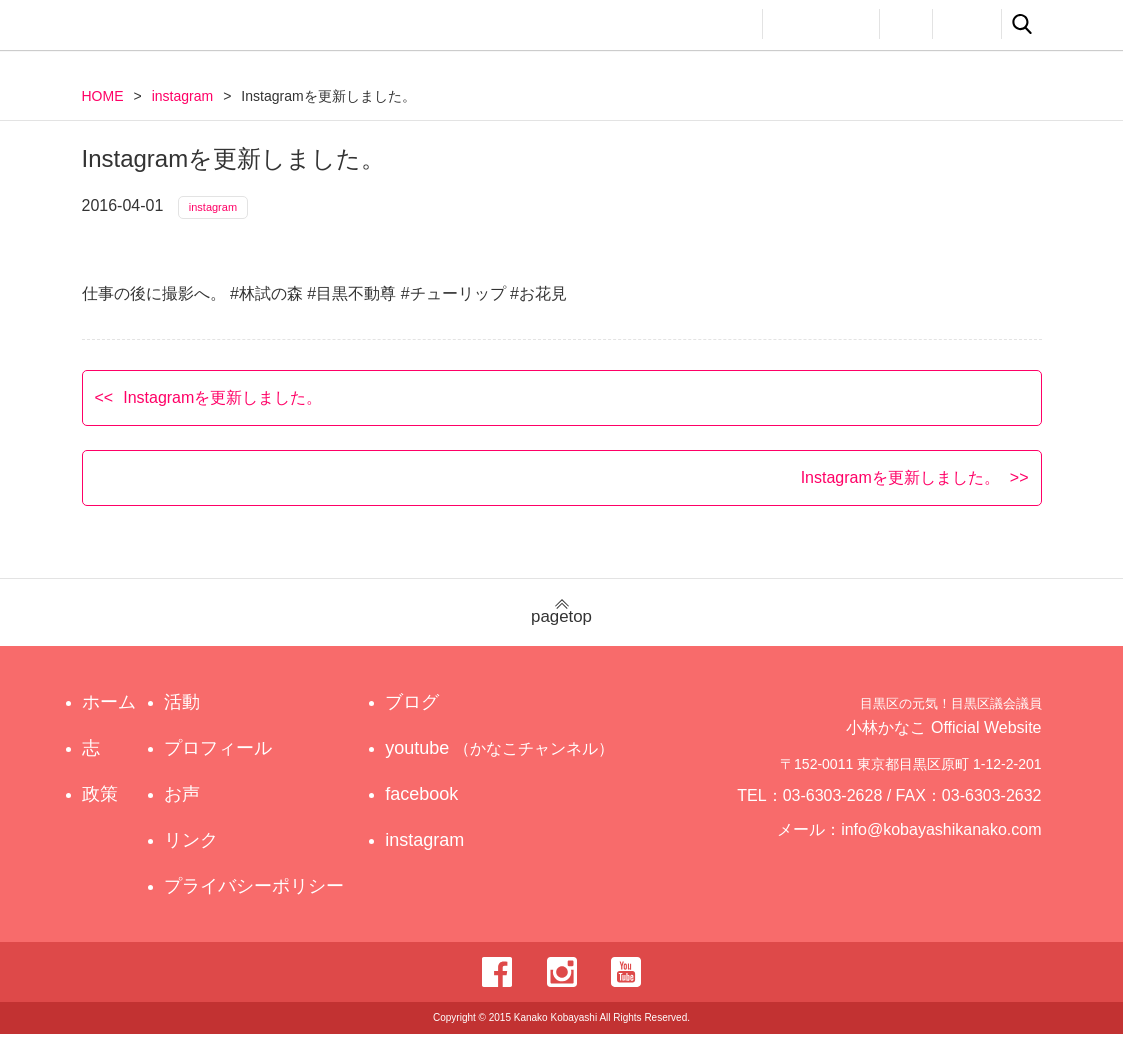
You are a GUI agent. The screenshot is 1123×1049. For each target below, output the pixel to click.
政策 (660, 24)
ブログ (431, 717)
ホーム (109, 717)
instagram (182, 96)
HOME (103, 96)
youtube (503, 763)
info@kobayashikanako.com (953, 853)
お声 (906, 24)
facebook (440, 809)
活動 (728, 24)
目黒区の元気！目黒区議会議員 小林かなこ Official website (268, 27)
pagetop (561, 627)
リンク (967, 24)
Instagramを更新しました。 (222, 411)
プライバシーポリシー (259, 901)
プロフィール (821, 24)
